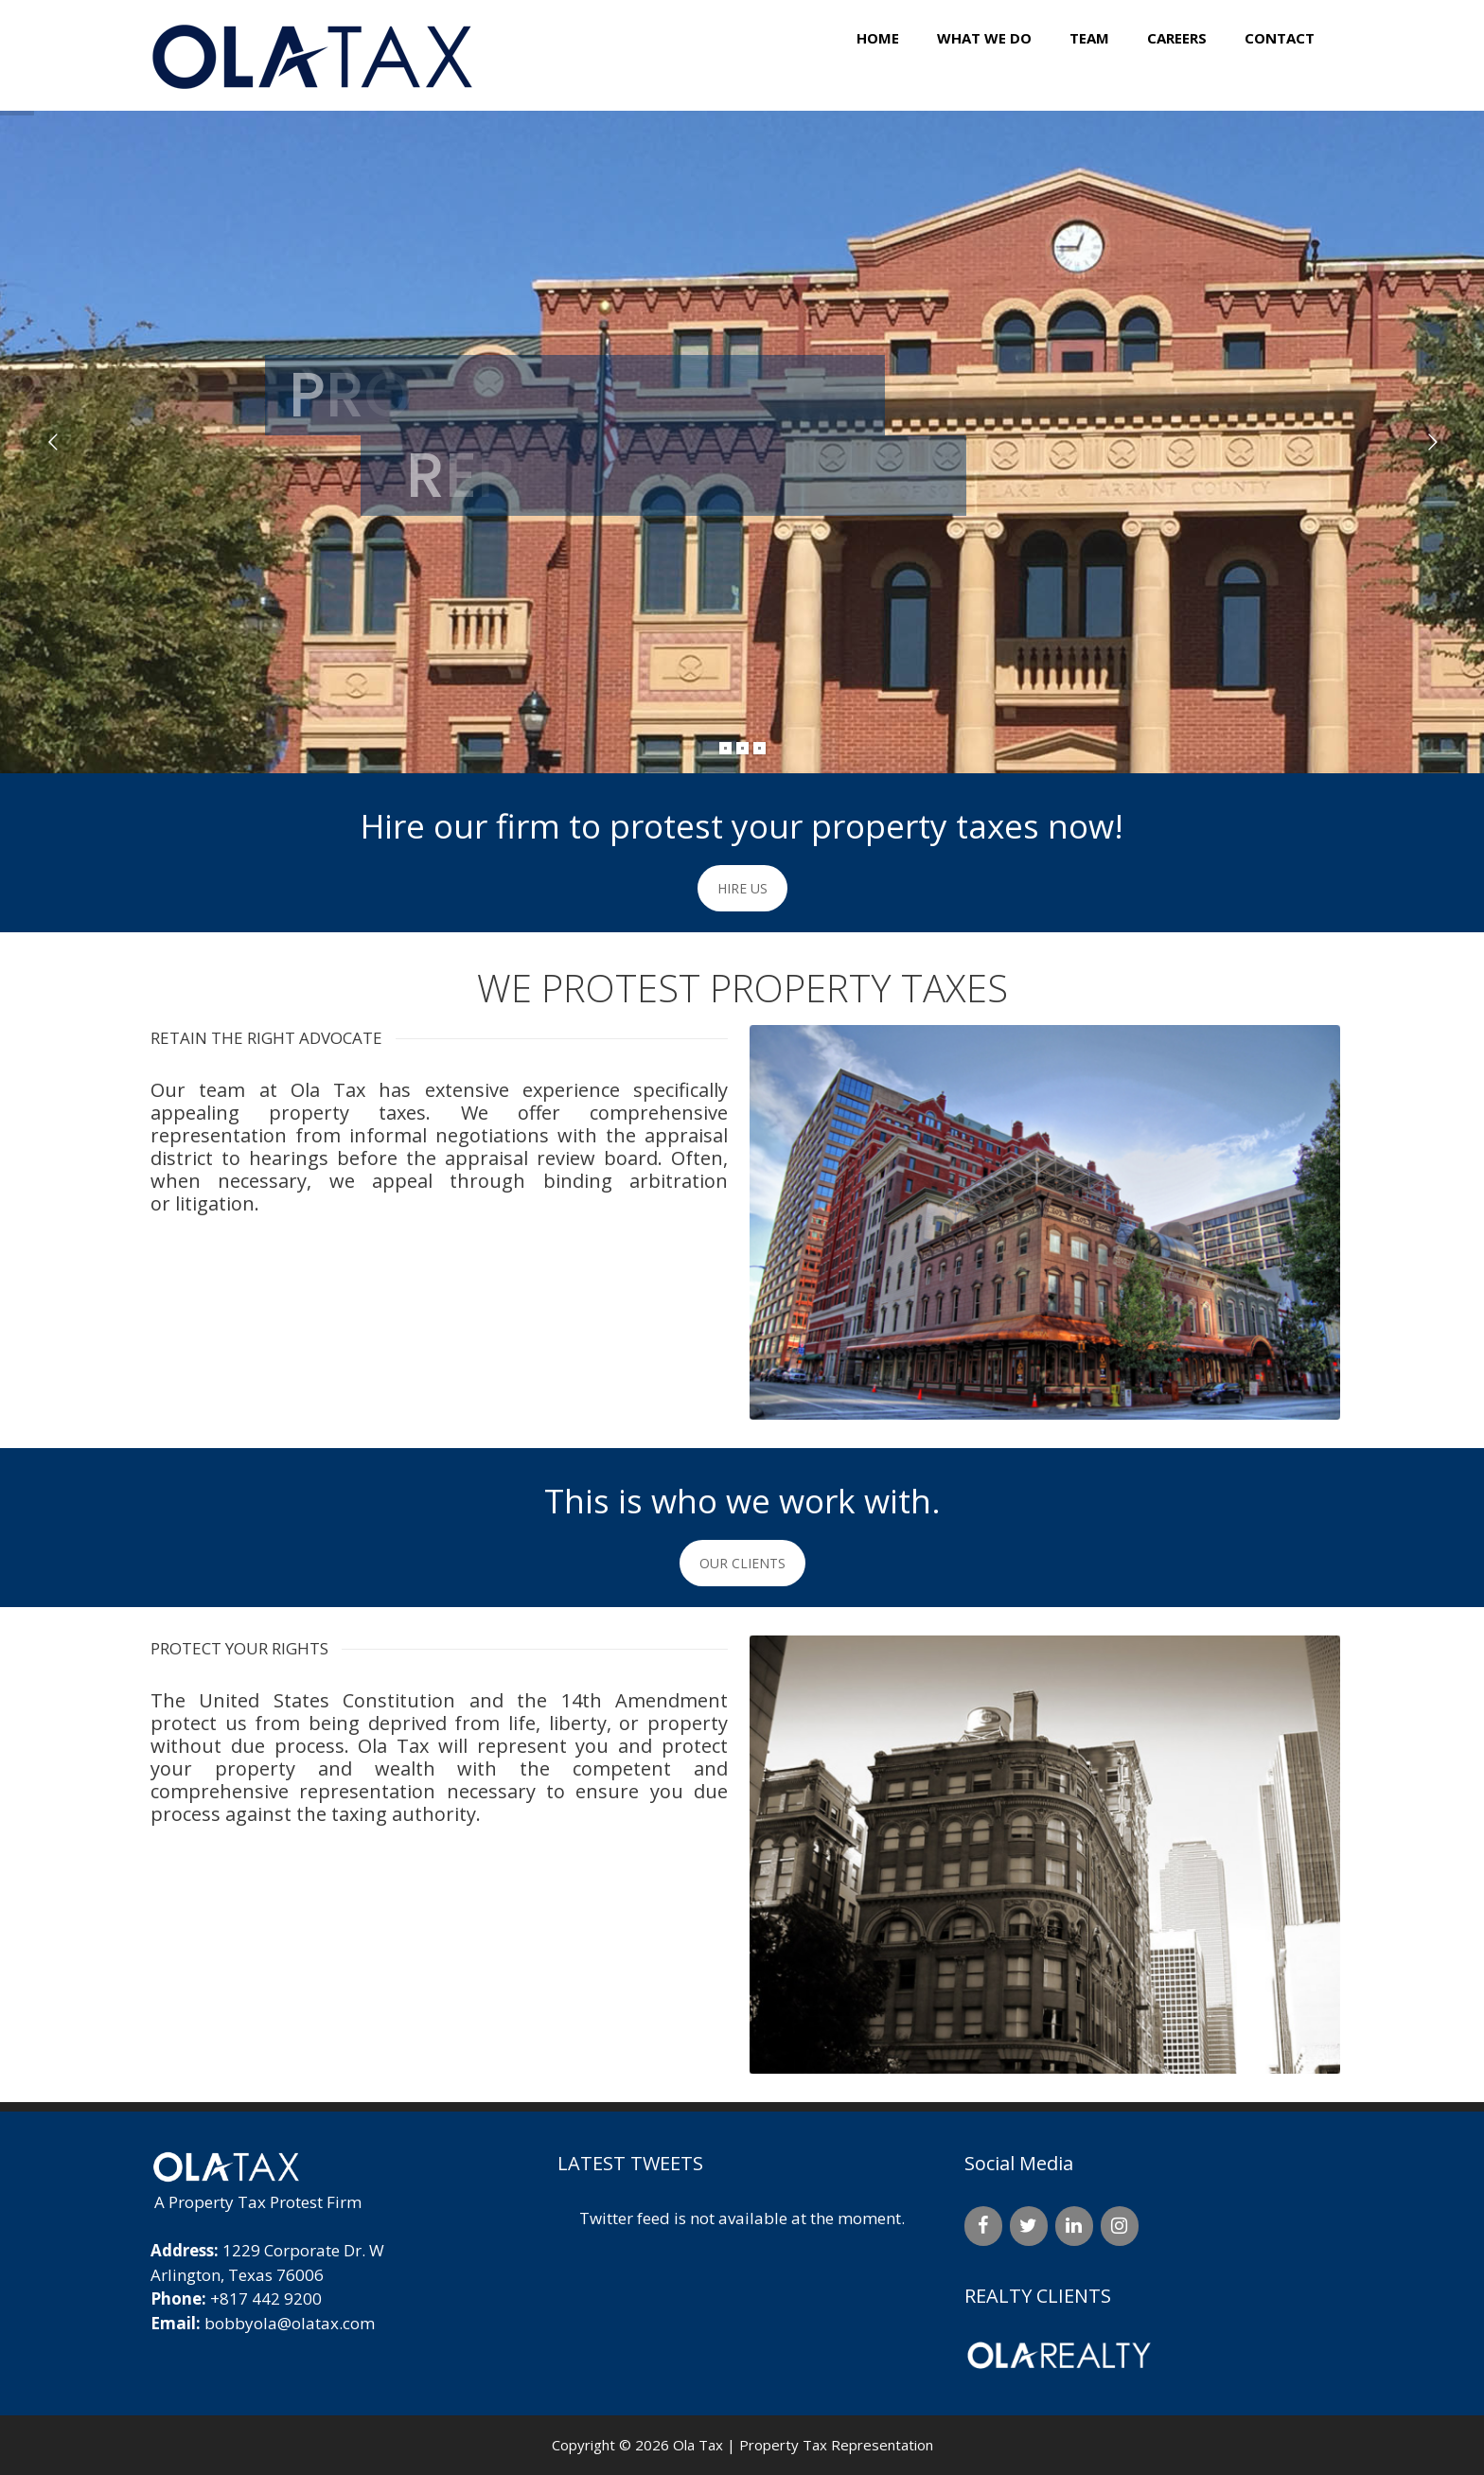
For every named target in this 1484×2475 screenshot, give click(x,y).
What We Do (984, 37)
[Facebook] (983, 2226)
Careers (1177, 37)
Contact (1280, 37)
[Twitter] (1029, 2226)
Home (878, 37)
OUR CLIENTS (742, 1563)
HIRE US (742, 888)
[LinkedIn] (1074, 2226)
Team (1089, 37)
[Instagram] (1120, 2226)
